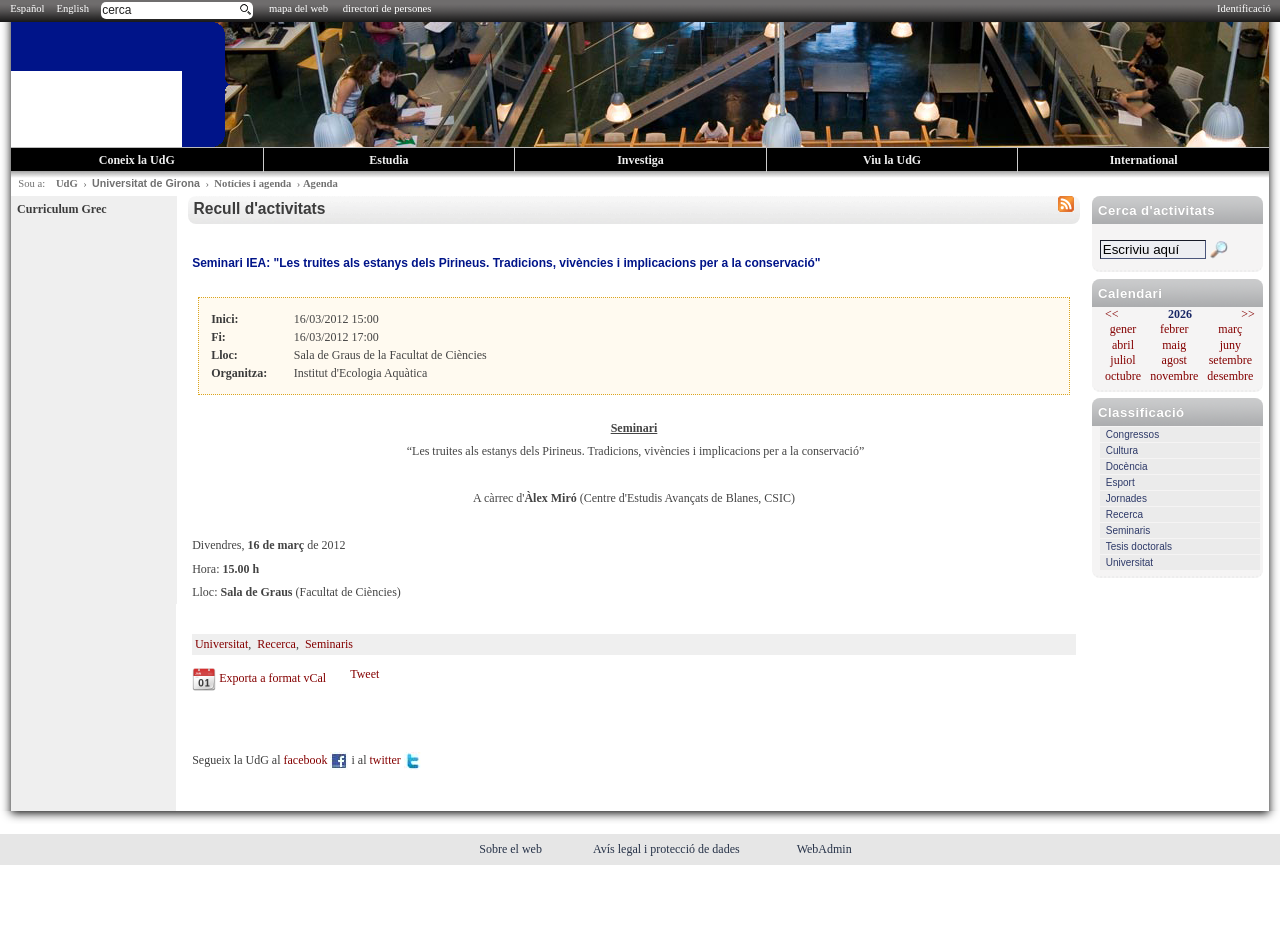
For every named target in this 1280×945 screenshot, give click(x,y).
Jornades (1126, 498)
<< (1112, 314)
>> (1248, 314)
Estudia (388, 160)
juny (1230, 345)
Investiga (640, 160)
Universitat (1129, 562)
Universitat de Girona (146, 183)
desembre (1230, 376)
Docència (1127, 466)
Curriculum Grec (61, 209)
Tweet (364, 674)
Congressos (1132, 434)
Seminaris (1128, 530)
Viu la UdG (892, 160)
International (1144, 160)
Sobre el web (512, 849)
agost (1174, 360)
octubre (1123, 376)
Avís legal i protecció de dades (668, 849)
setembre (1230, 360)
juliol (1122, 360)
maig (1174, 345)
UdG (67, 183)
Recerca (1124, 514)
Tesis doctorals (1139, 546)
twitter (395, 760)
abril (1123, 345)
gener (1123, 329)
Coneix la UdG (137, 160)
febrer (1174, 329)
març (1230, 329)
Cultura (1122, 450)
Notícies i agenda (252, 183)
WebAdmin (824, 849)
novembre (1174, 376)
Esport (1120, 482)
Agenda (320, 183)
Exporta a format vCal (272, 678)
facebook (316, 760)
